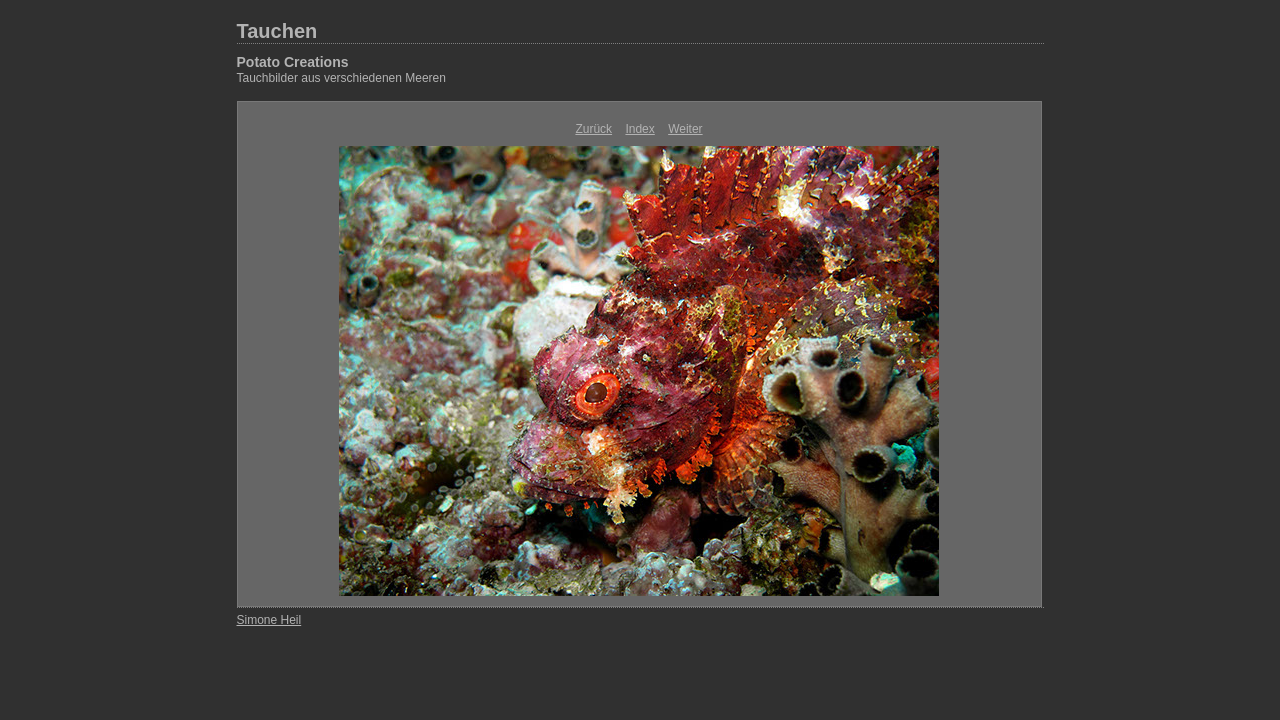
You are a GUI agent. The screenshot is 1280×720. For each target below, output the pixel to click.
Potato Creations (293, 62)
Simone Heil (269, 620)
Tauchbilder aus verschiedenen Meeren (341, 78)
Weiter (685, 129)
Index (639, 129)
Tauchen (277, 31)
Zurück (593, 129)
